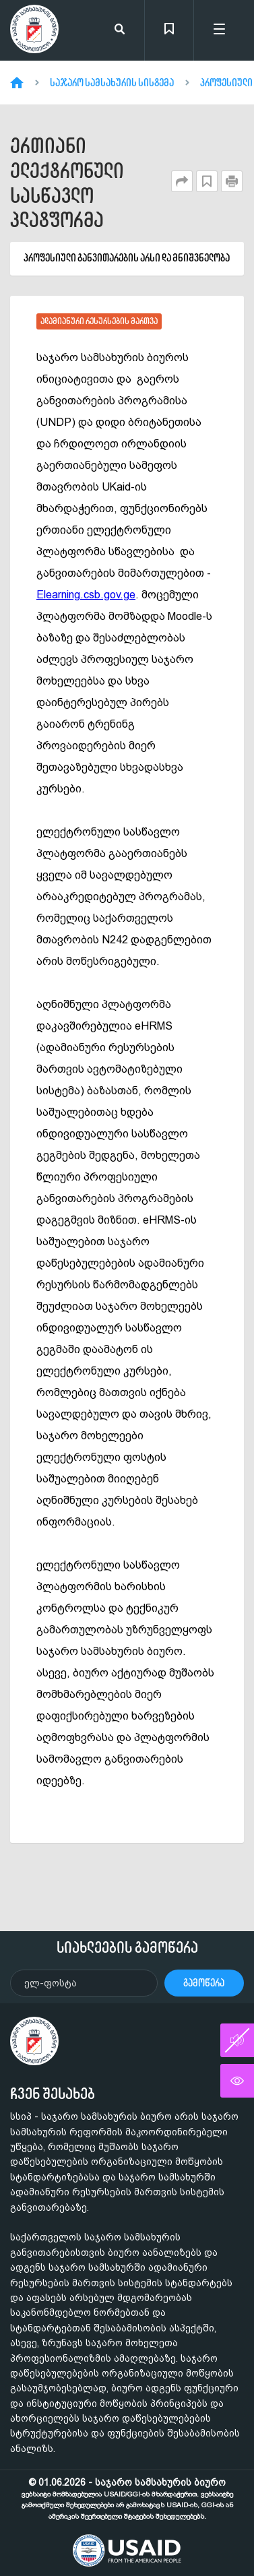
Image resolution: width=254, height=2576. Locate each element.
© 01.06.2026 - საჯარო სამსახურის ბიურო (127, 2498)
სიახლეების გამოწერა (127, 1947)
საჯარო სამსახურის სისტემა (112, 83)
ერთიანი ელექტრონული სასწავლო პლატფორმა (67, 182)
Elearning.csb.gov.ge (85, 594)
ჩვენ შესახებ (52, 2093)
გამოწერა (203, 1982)
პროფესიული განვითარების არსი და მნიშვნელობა (127, 258)
